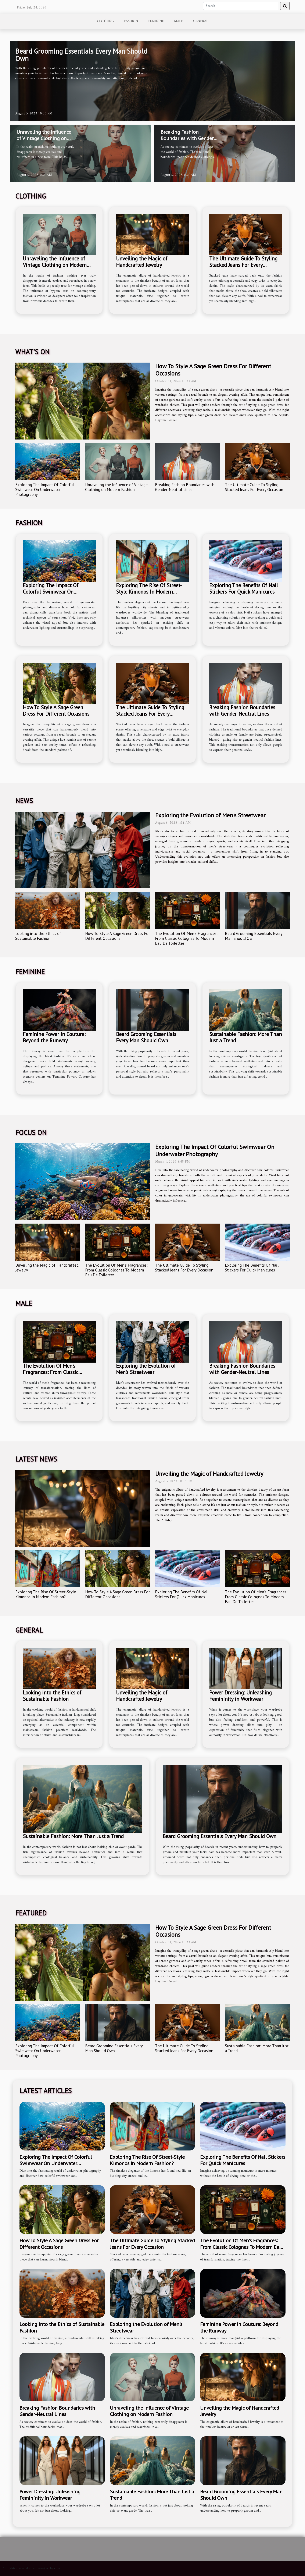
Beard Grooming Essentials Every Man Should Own (81, 55)
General (200, 21)
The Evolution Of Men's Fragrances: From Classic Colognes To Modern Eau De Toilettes (186, 938)
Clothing (105, 21)
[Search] (240, 6)
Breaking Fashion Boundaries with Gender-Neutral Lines (188, 138)
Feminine (156, 21)
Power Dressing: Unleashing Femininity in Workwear (240, 1695)
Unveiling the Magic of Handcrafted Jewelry (141, 261)
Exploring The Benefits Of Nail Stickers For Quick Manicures (243, 588)
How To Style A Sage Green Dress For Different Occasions (213, 369)
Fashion (131, 21)
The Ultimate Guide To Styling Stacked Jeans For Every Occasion (243, 265)
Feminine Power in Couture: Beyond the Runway (54, 1037)
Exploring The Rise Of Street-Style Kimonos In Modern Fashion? (149, 591)
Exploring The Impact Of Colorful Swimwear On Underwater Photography (44, 489)
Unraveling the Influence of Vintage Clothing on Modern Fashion (44, 138)
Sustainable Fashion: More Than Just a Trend (245, 1037)
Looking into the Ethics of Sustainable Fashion (38, 936)
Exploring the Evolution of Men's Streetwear (210, 815)
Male (178, 21)
